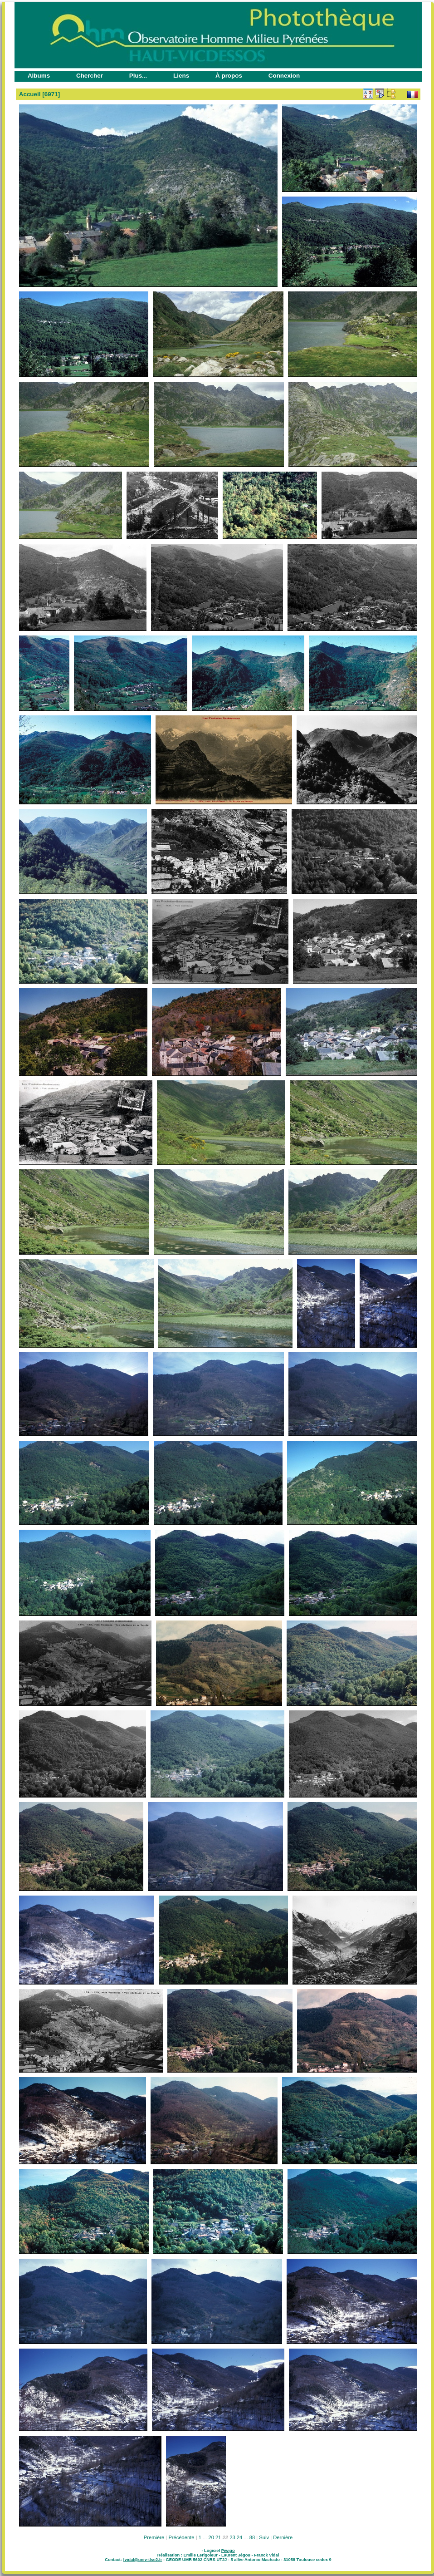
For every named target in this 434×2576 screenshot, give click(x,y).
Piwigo (228, 2550)
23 (232, 2537)
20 (211, 2537)
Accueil (30, 94)
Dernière (283, 2537)
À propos (228, 75)
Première (154, 2537)
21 (218, 2537)
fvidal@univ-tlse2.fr (142, 2559)
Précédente (181, 2537)
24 (239, 2537)
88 (252, 2537)
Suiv (264, 2537)
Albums (39, 75)
